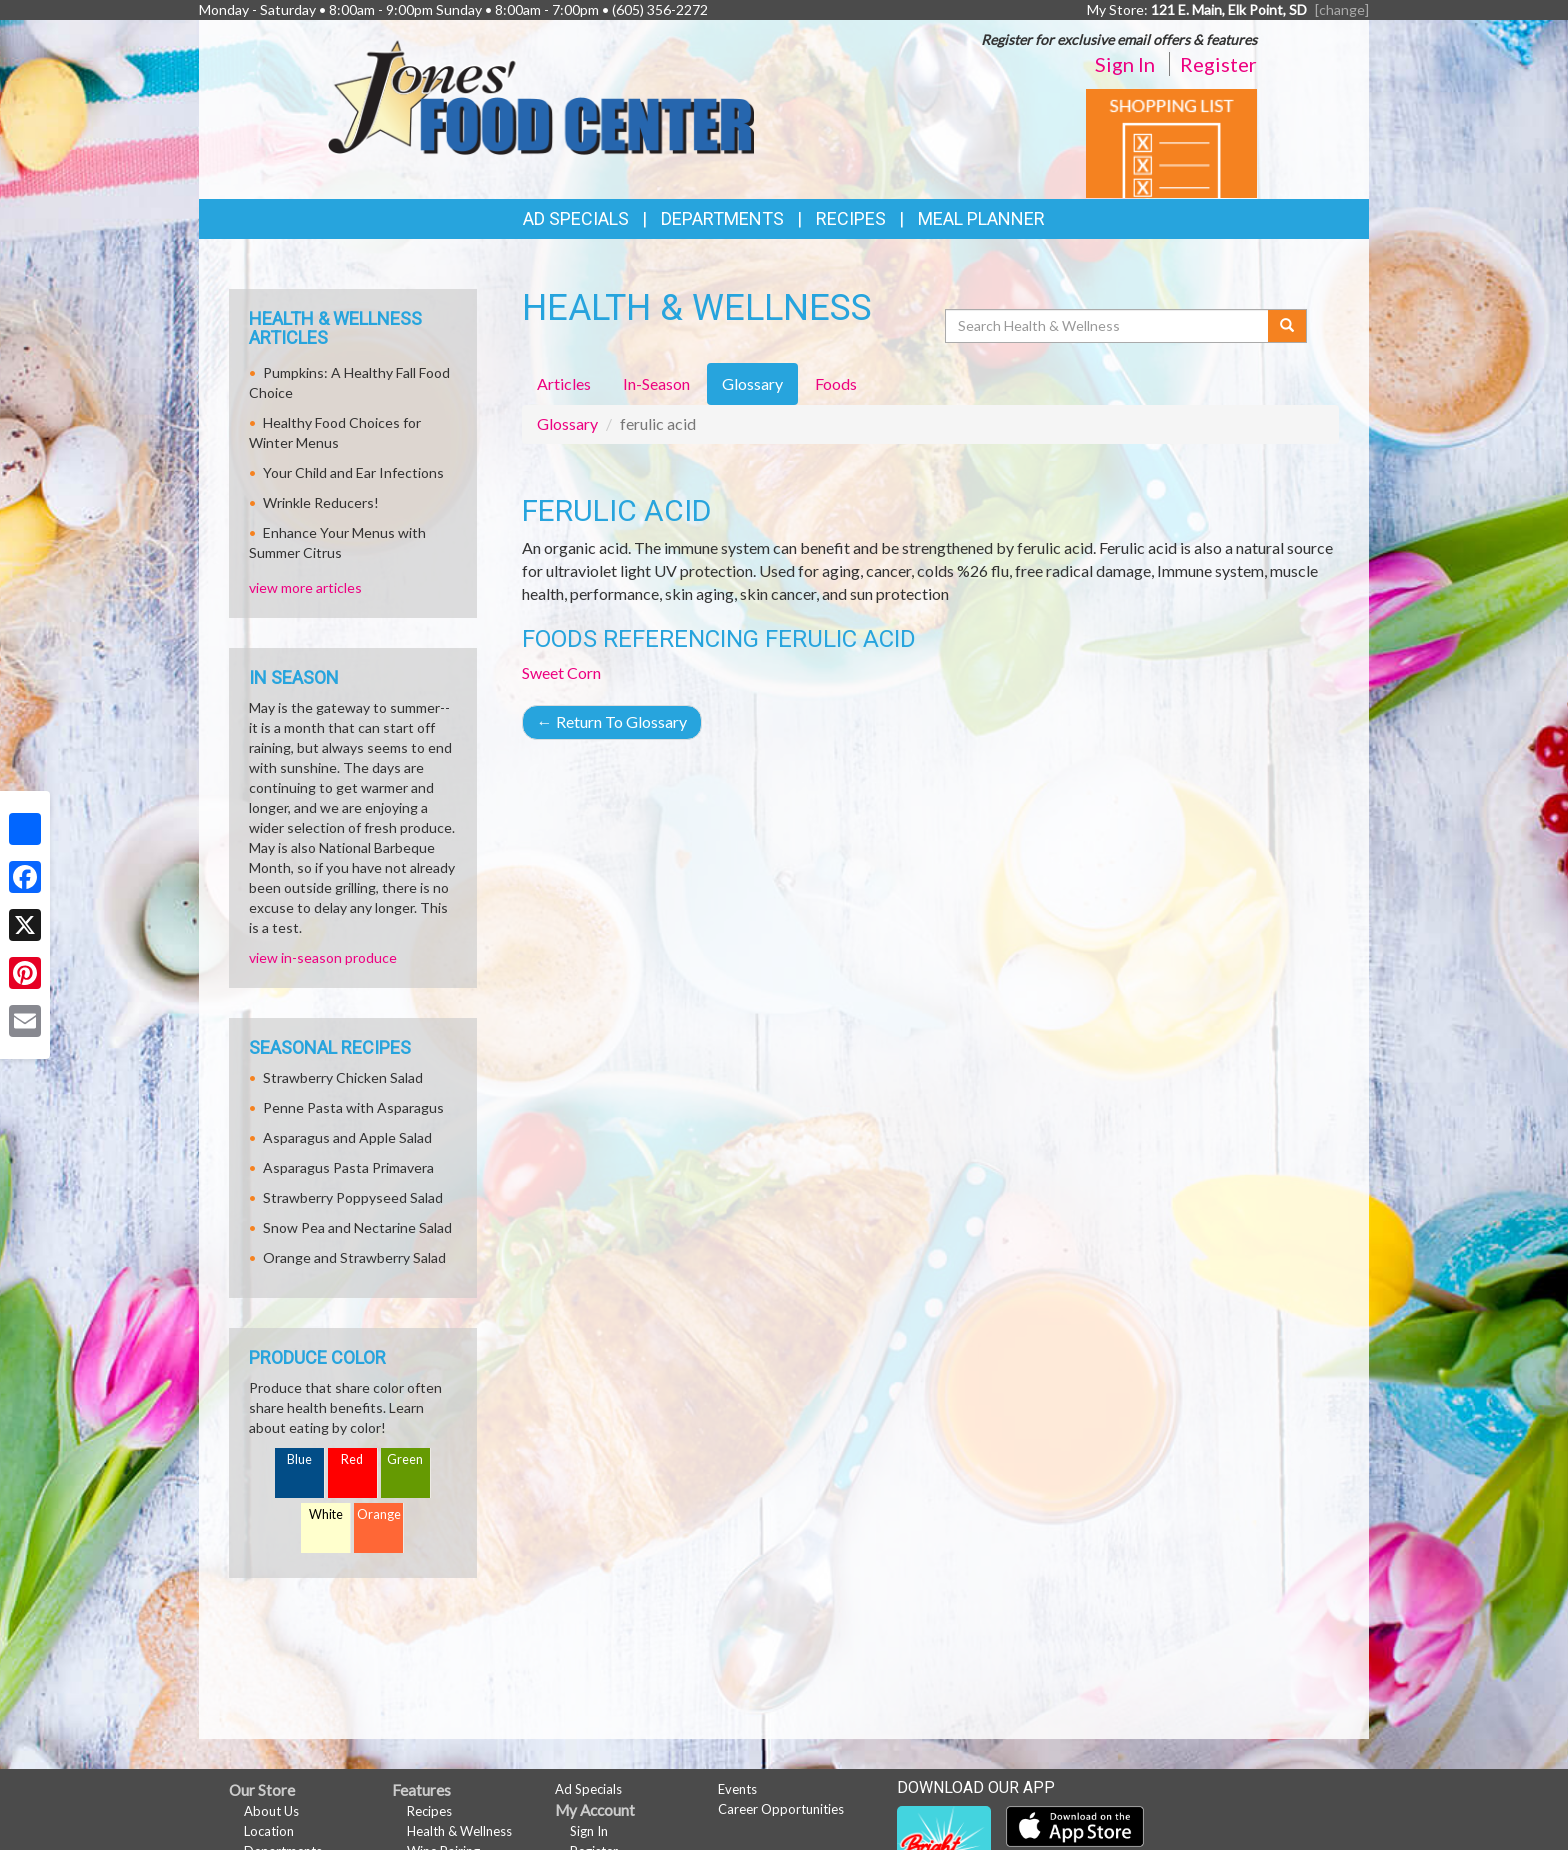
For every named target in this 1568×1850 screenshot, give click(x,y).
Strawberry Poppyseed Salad (353, 1197)
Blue (299, 1459)
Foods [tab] (836, 383)
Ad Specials (576, 218)
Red (352, 1459)
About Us (271, 1811)
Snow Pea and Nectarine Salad (357, 1227)
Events (737, 1789)
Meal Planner (981, 218)
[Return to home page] (540, 95)
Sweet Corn (561, 672)
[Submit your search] (1287, 326)
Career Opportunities (781, 1809)
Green (405, 1459)
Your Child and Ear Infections (353, 472)
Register (1218, 64)
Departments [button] (722, 218)
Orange (379, 1514)
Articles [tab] (564, 383)
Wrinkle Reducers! (321, 502)
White (326, 1514)
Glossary (567, 423)
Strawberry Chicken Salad (343, 1077)
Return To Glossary (612, 721)
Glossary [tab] (752, 383)
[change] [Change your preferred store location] (1342, 9)
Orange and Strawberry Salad (354, 1257)
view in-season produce (323, 957)
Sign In (1125, 64)
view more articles (305, 587)
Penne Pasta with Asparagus (353, 1107)
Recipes (851, 218)
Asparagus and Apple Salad (347, 1137)
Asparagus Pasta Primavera (348, 1167)
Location (269, 1831)
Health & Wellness (459, 1831)
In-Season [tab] (656, 383)
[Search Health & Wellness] (1108, 326)
